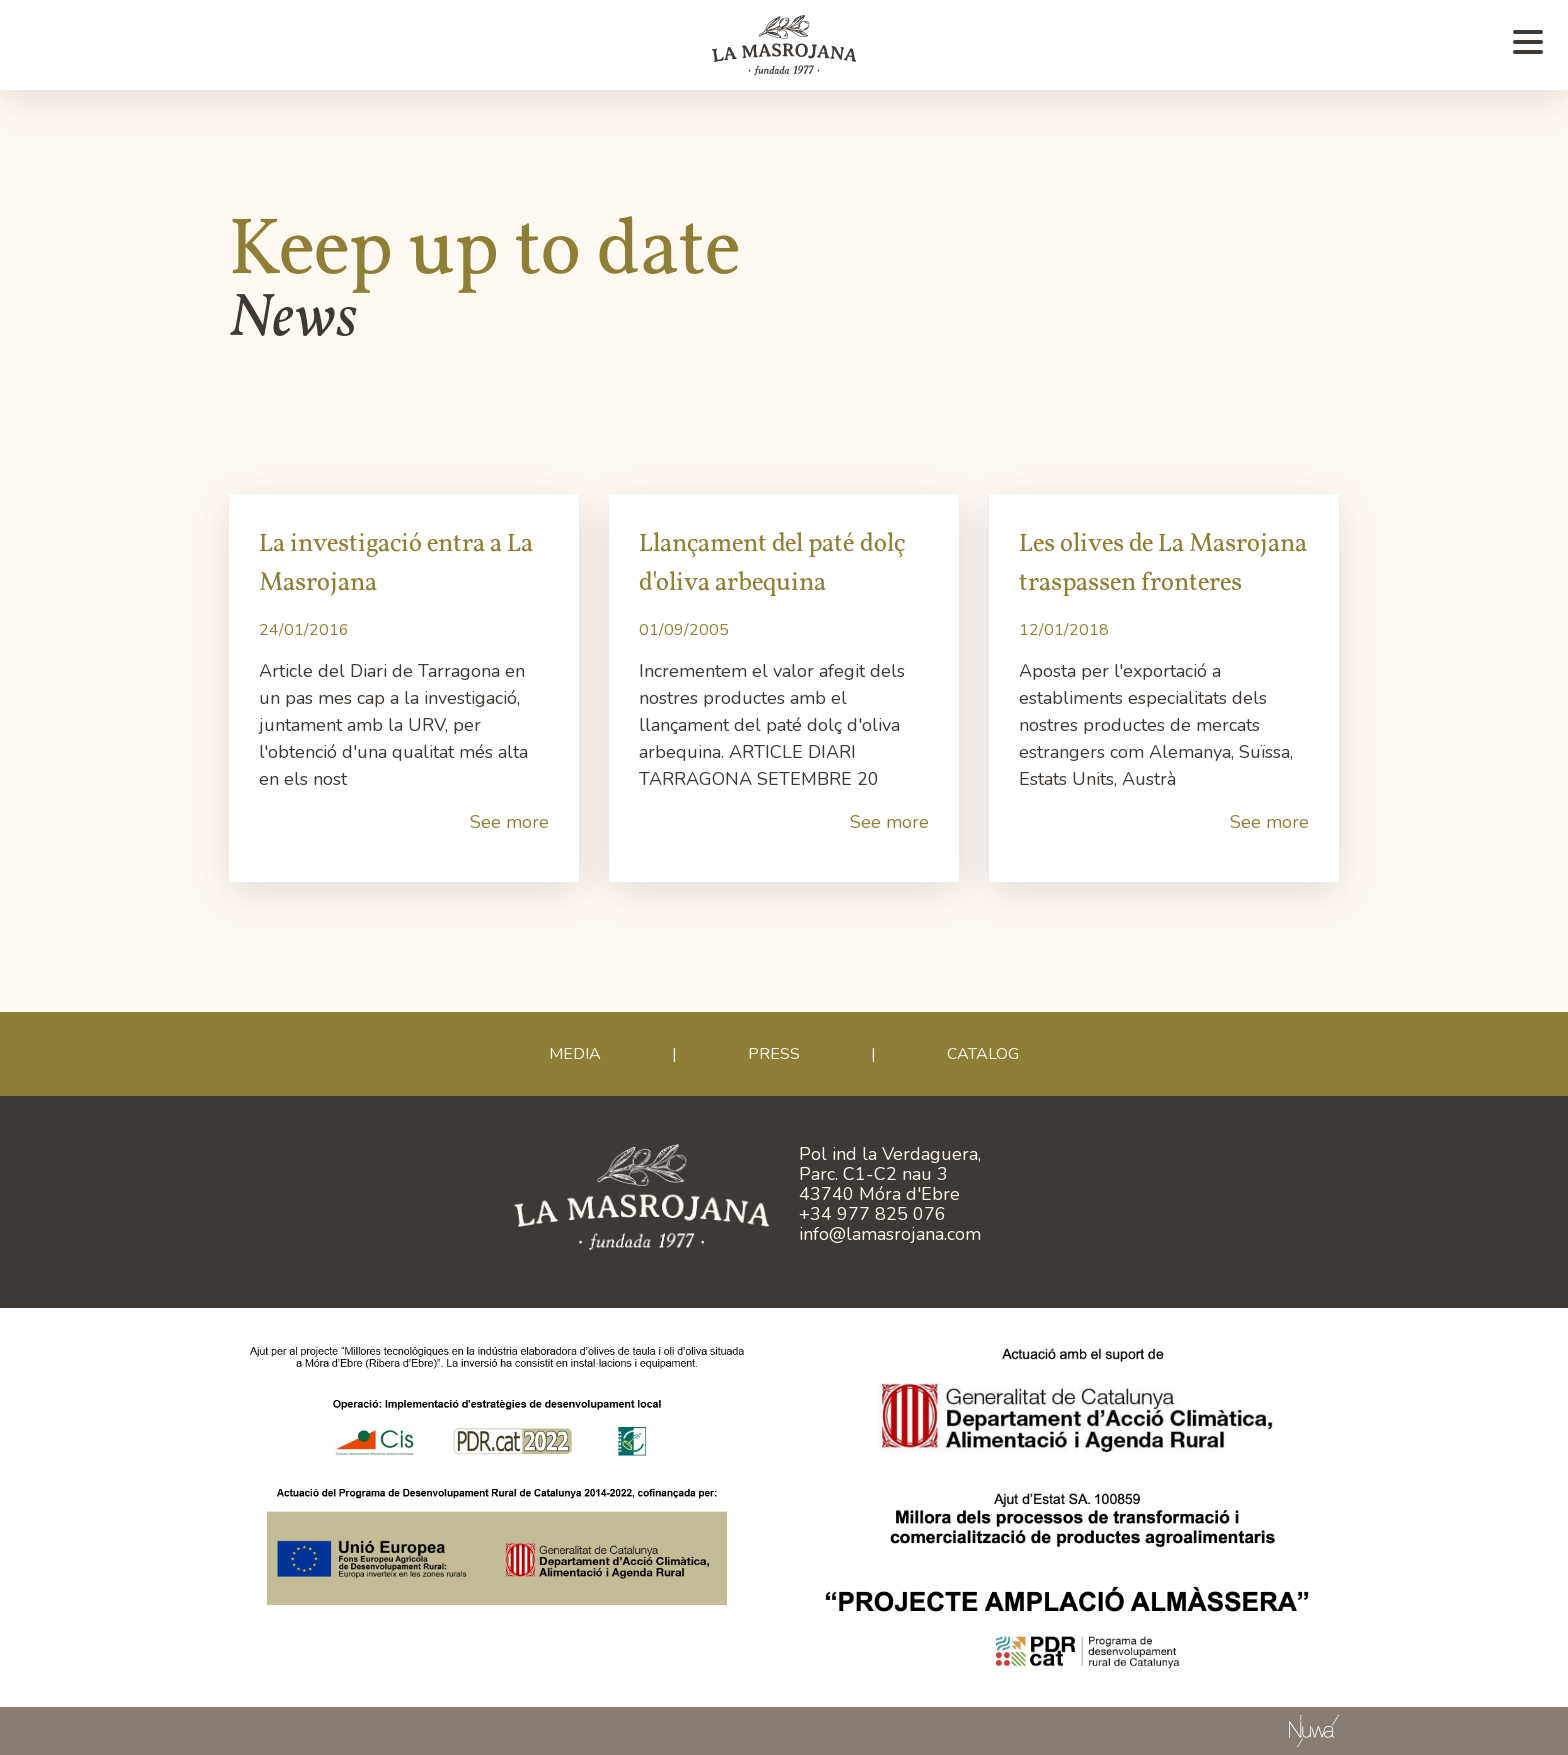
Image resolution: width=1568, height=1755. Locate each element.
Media (575, 1054)
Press (774, 1054)
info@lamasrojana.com (890, 1234)
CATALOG (983, 1054)
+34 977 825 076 (872, 1214)
